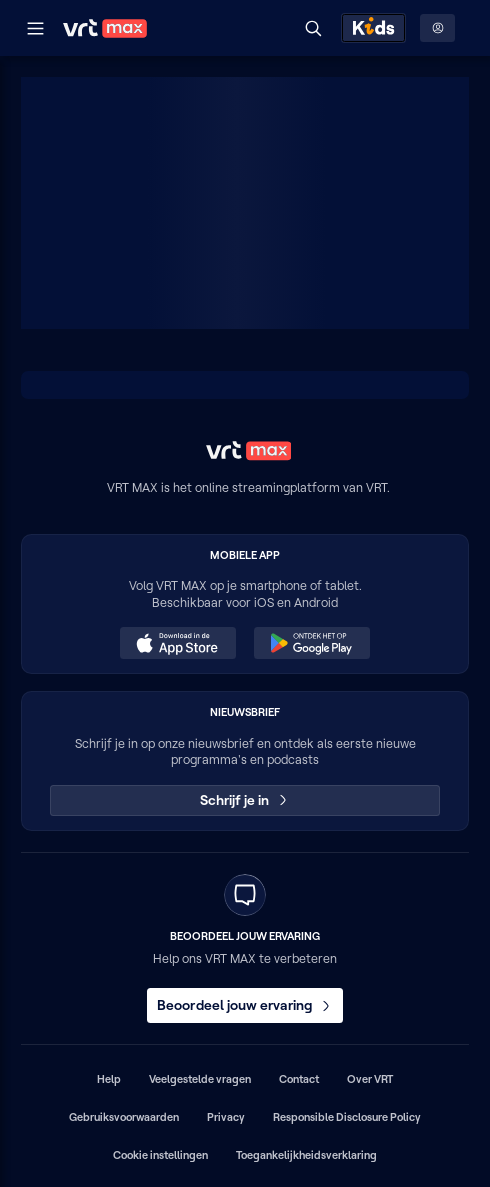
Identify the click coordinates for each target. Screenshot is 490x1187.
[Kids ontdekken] (373, 28)
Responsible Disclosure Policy (347, 1117)
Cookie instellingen (160, 1155)
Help (109, 1079)
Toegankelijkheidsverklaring (306, 1155)
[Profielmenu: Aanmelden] (437, 28)
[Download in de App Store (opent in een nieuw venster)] (178, 643)
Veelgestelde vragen (200, 1079)
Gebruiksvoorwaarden (124, 1117)
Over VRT (370, 1079)
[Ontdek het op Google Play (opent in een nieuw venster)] (312, 643)
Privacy (226, 1117)
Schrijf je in (245, 800)
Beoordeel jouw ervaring (245, 1005)
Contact (299, 1079)
